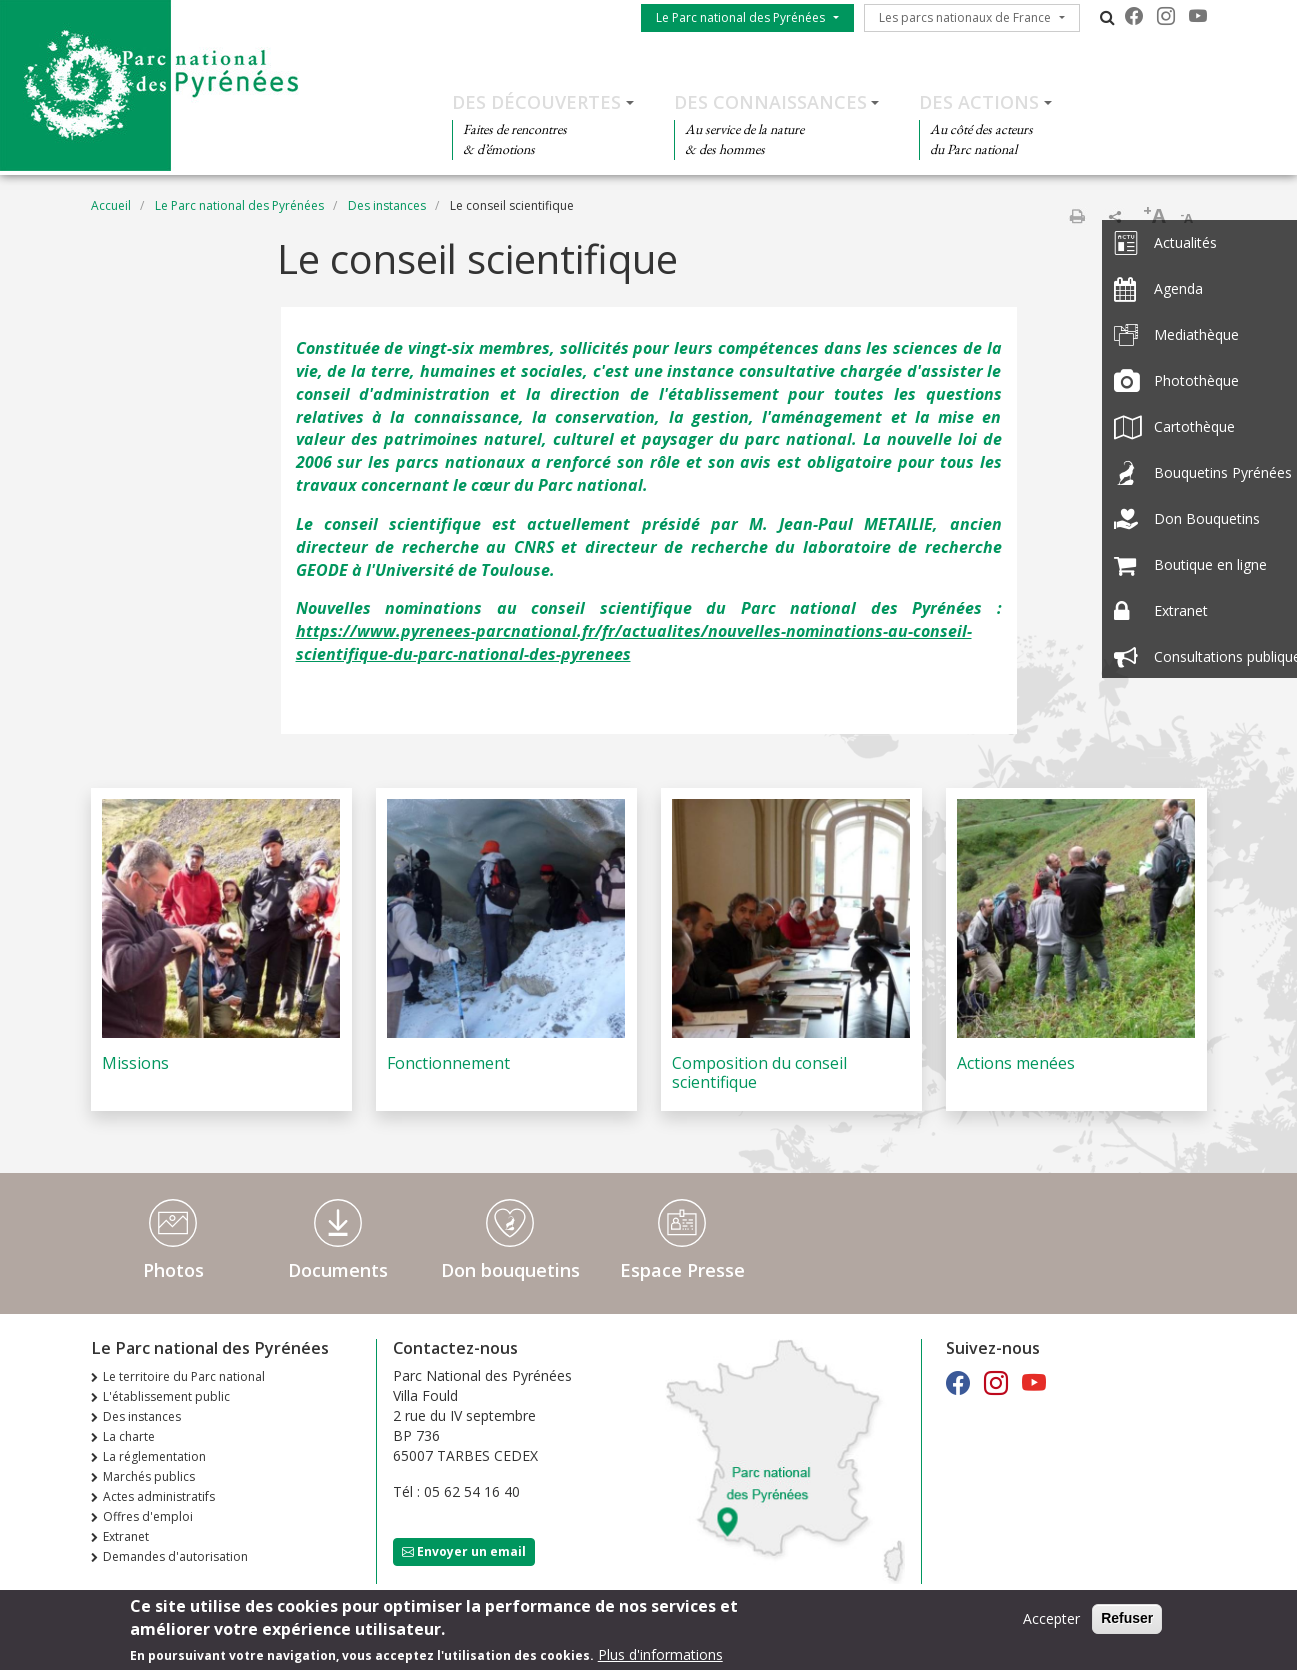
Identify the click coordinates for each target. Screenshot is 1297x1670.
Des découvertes (536, 102)
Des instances (387, 205)
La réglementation (154, 1456)
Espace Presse (682, 1270)
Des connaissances (770, 102)
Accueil (111, 205)
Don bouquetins (510, 1270)
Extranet (126, 1536)
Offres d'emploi (148, 1516)
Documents (338, 1270)
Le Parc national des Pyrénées (740, 17)
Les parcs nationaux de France (965, 17)
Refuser (1127, 1620)
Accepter (1051, 1620)
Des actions (979, 102)
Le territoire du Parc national (184, 1376)
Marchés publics (149, 1476)
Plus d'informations (660, 1656)
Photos (173, 1270)
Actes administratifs (159, 1496)
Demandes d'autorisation (175, 1556)
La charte (129, 1436)
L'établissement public (166, 1396)
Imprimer (1077, 216)
